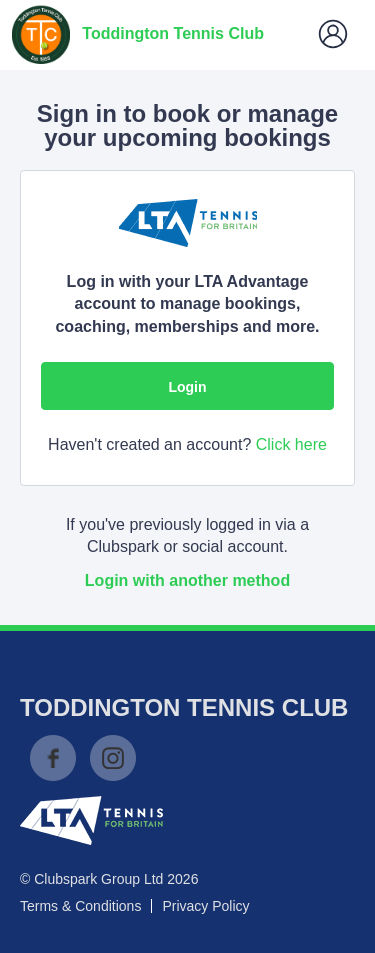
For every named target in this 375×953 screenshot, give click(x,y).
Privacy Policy (205, 906)
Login (187, 387)
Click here (291, 444)
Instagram (113, 758)
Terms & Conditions (80, 906)
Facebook (53, 758)
